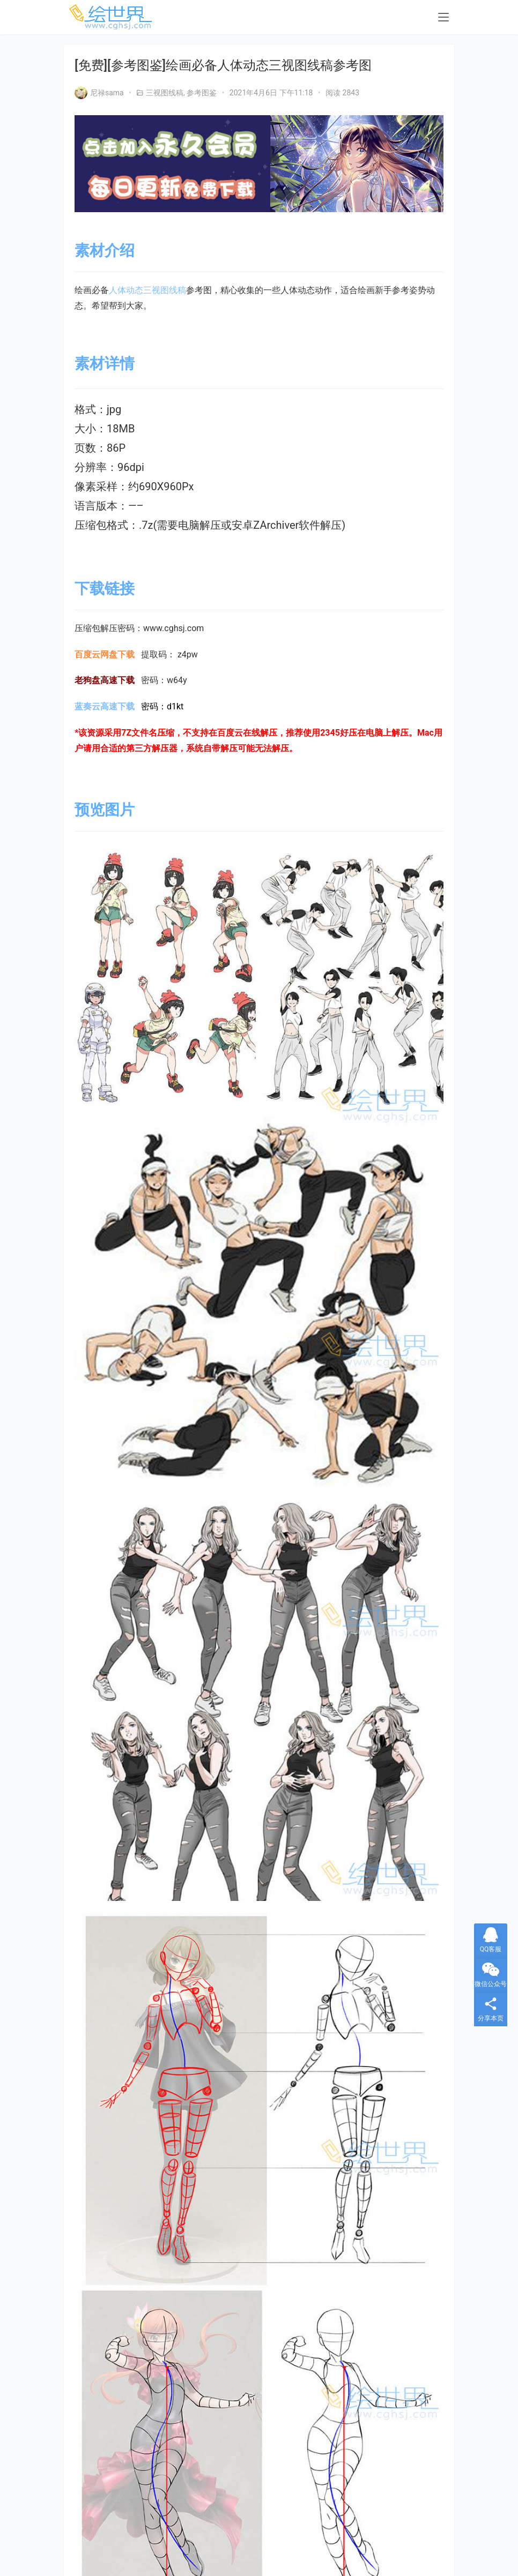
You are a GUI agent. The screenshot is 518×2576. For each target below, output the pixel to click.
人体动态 (126, 290)
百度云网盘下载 (105, 654)
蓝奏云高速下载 (105, 706)
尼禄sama (99, 92)
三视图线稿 (164, 92)
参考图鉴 (202, 92)
